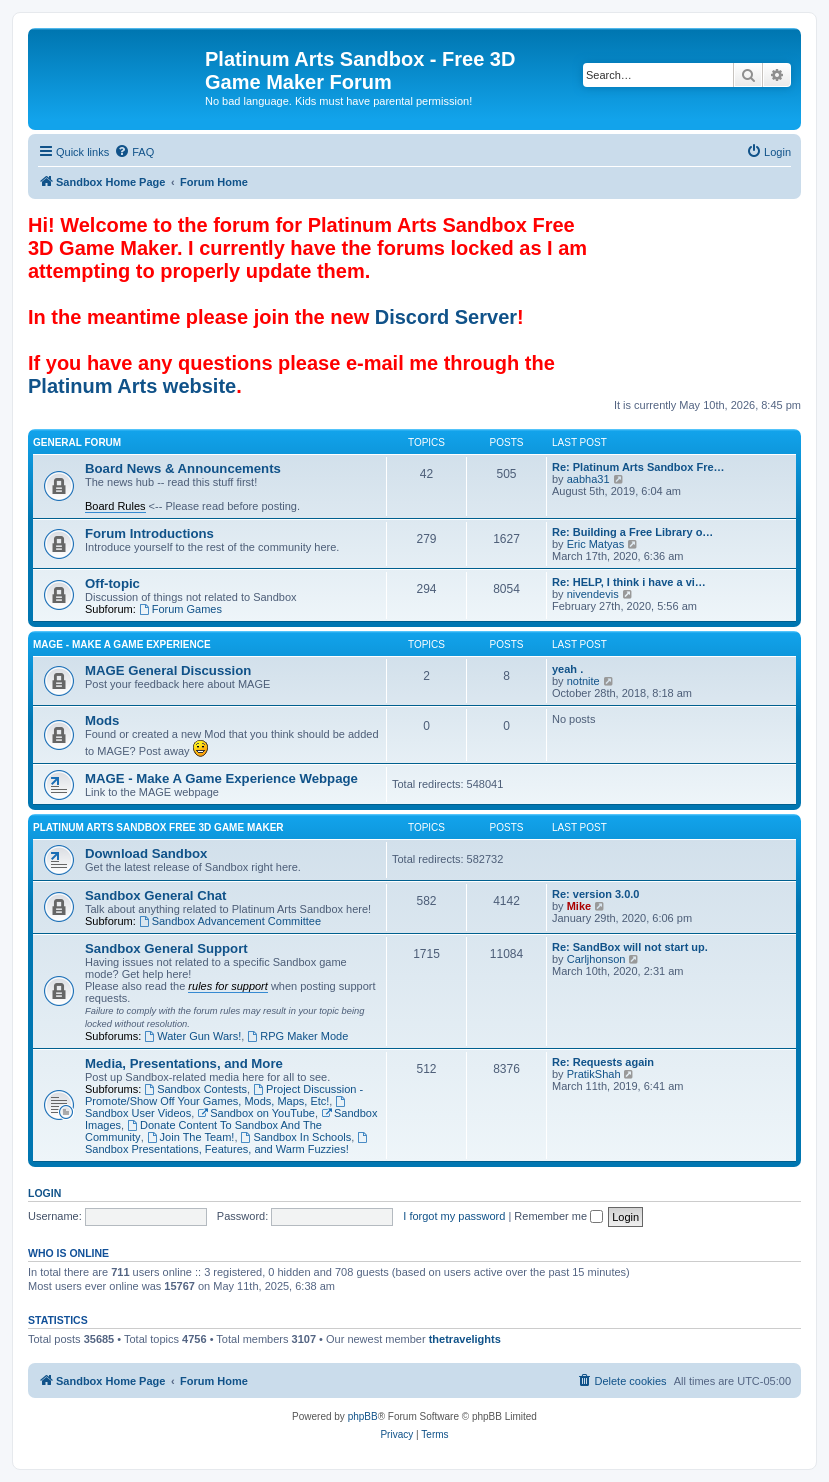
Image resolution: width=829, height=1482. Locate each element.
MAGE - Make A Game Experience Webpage (221, 778)
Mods (102, 720)
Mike (579, 906)
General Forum (77, 442)
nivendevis (593, 594)
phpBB (363, 1416)
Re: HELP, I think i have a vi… (629, 582)
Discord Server (446, 317)
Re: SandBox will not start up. (630, 947)
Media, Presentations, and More (184, 1063)
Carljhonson (596, 959)
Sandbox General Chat (155, 895)
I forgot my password (454, 1216)
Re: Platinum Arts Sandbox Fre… (638, 467)
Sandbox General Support (166, 948)
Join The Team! (191, 1137)
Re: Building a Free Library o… (632, 532)
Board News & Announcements (183, 468)
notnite (583, 681)
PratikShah (594, 1074)
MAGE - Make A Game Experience (122, 644)
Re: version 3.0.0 (595, 894)
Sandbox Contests (195, 1089)
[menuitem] (134, 152)
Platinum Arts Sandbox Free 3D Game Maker (158, 827)
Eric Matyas (595, 544)
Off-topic (112, 583)
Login (44, 1193)
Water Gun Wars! (192, 1036)
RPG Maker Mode (297, 1036)
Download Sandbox (146, 853)
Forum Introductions (149, 533)
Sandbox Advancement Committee (230, 921)
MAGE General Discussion (168, 670)
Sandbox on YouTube (256, 1113)
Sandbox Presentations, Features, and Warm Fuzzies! (227, 1143)
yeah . (567, 669)
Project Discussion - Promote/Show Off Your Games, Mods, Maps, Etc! (224, 1095)
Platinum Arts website (132, 386)
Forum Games (180, 609)
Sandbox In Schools (296, 1137)
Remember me (558, 1216)
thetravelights (465, 1339)
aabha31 (588, 479)
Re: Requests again (603, 1062)
